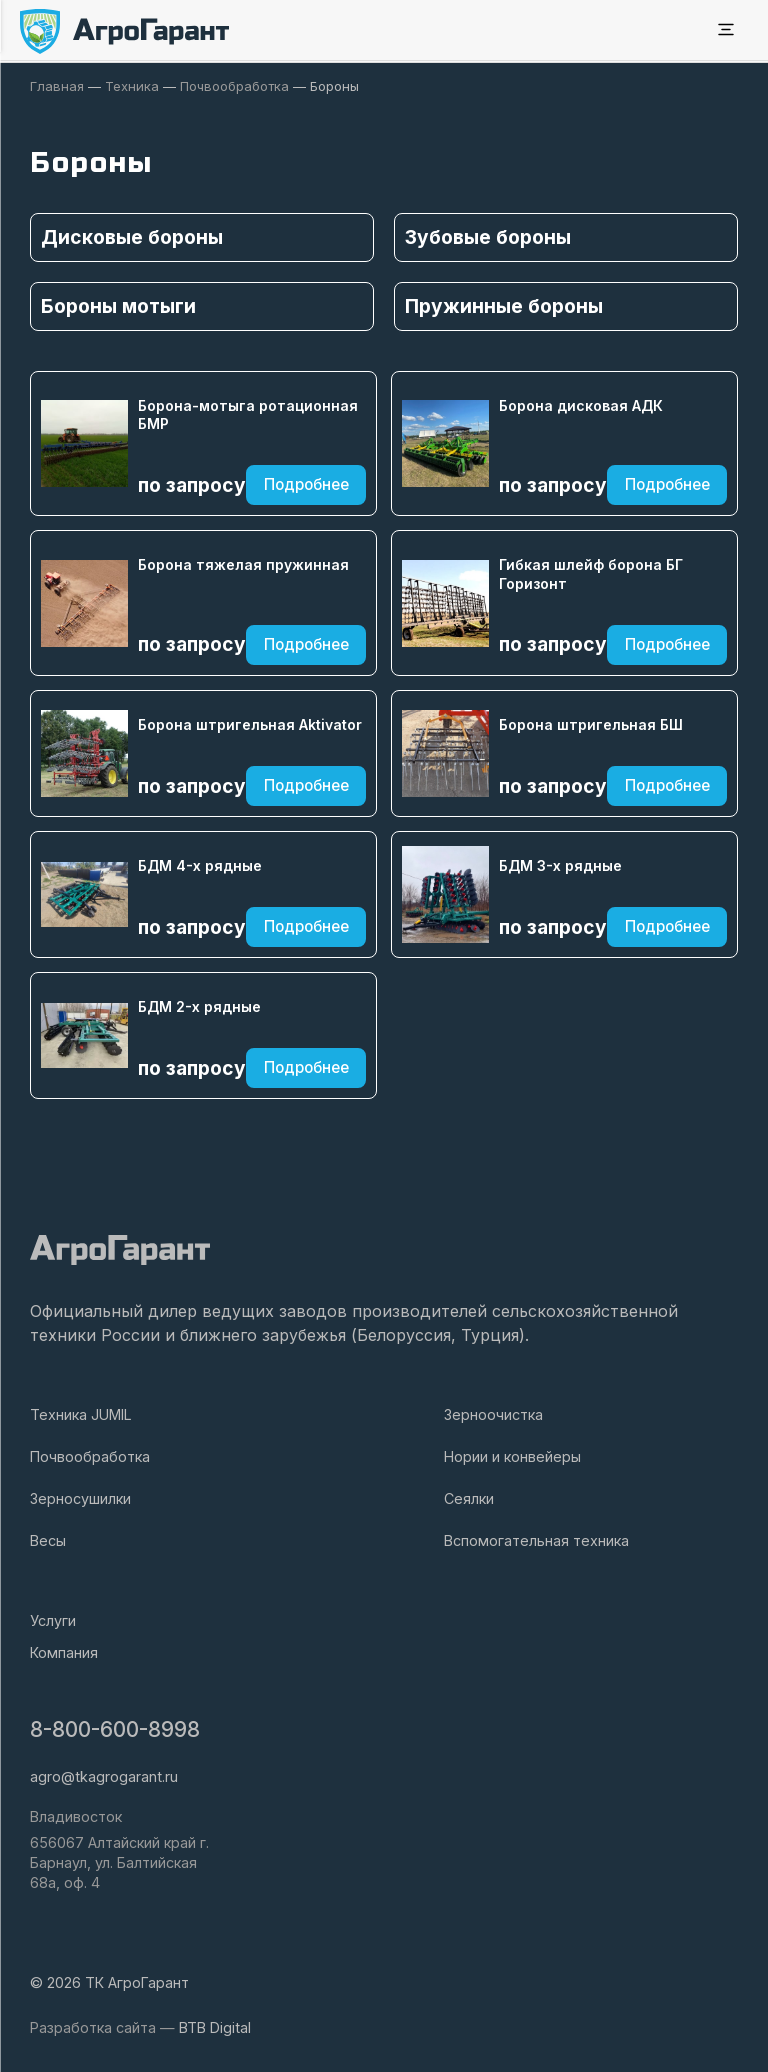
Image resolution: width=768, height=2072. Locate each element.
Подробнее (306, 484)
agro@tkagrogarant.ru (104, 1775)
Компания (64, 1651)
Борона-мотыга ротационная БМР (248, 413)
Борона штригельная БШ (591, 723)
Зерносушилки (80, 1497)
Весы (48, 1539)
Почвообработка (90, 1455)
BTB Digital (215, 2026)
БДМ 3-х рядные (560, 864)
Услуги (53, 1619)
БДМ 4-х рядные (200, 864)
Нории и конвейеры (512, 1455)
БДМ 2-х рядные (199, 1005)
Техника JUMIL (81, 1413)
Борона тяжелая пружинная (243, 563)
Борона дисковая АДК (581, 404)
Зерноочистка (493, 1413)
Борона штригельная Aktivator (250, 723)
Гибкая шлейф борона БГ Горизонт (591, 572)
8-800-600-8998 (115, 1729)
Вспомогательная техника (536, 1539)
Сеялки (469, 1497)
